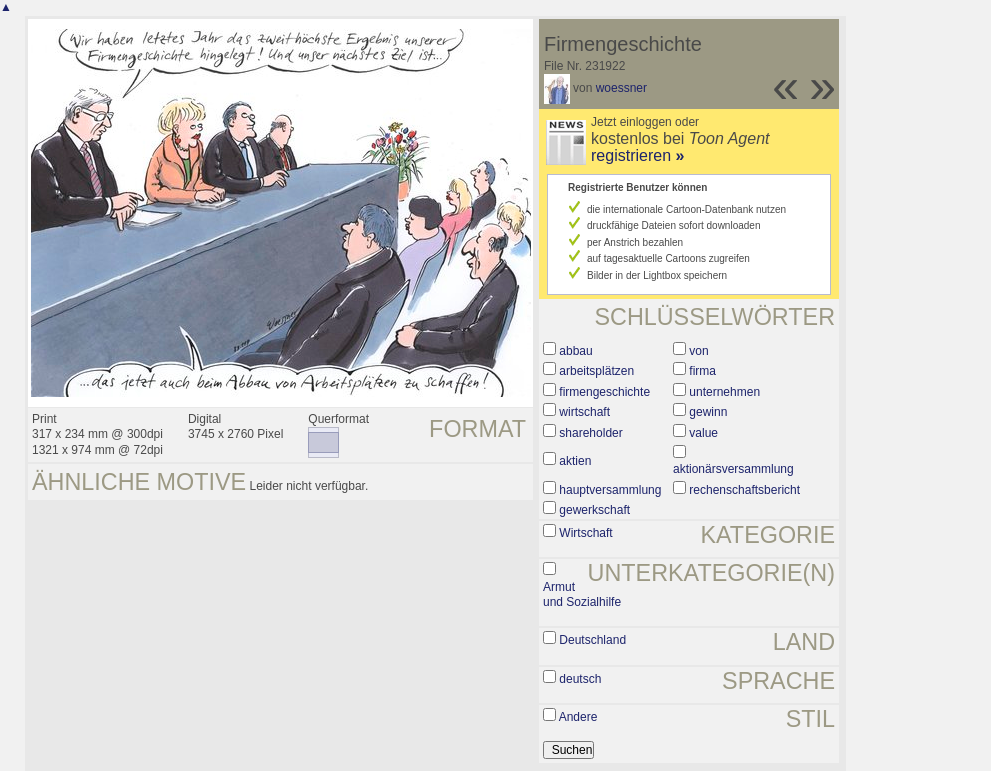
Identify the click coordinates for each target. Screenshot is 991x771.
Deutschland (592, 640)
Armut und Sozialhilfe (582, 595)
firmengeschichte (604, 392)
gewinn (708, 412)
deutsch (580, 679)
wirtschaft (584, 412)
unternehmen (724, 392)
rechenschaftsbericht (744, 490)
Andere (578, 717)
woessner (621, 88)
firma (702, 371)
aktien (575, 461)
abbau (575, 351)
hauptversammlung (610, 490)
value (703, 433)
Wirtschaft (585, 533)
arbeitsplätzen (596, 371)
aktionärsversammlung (733, 469)
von (698, 351)
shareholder (590, 433)
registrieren (637, 155)
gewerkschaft (594, 510)
